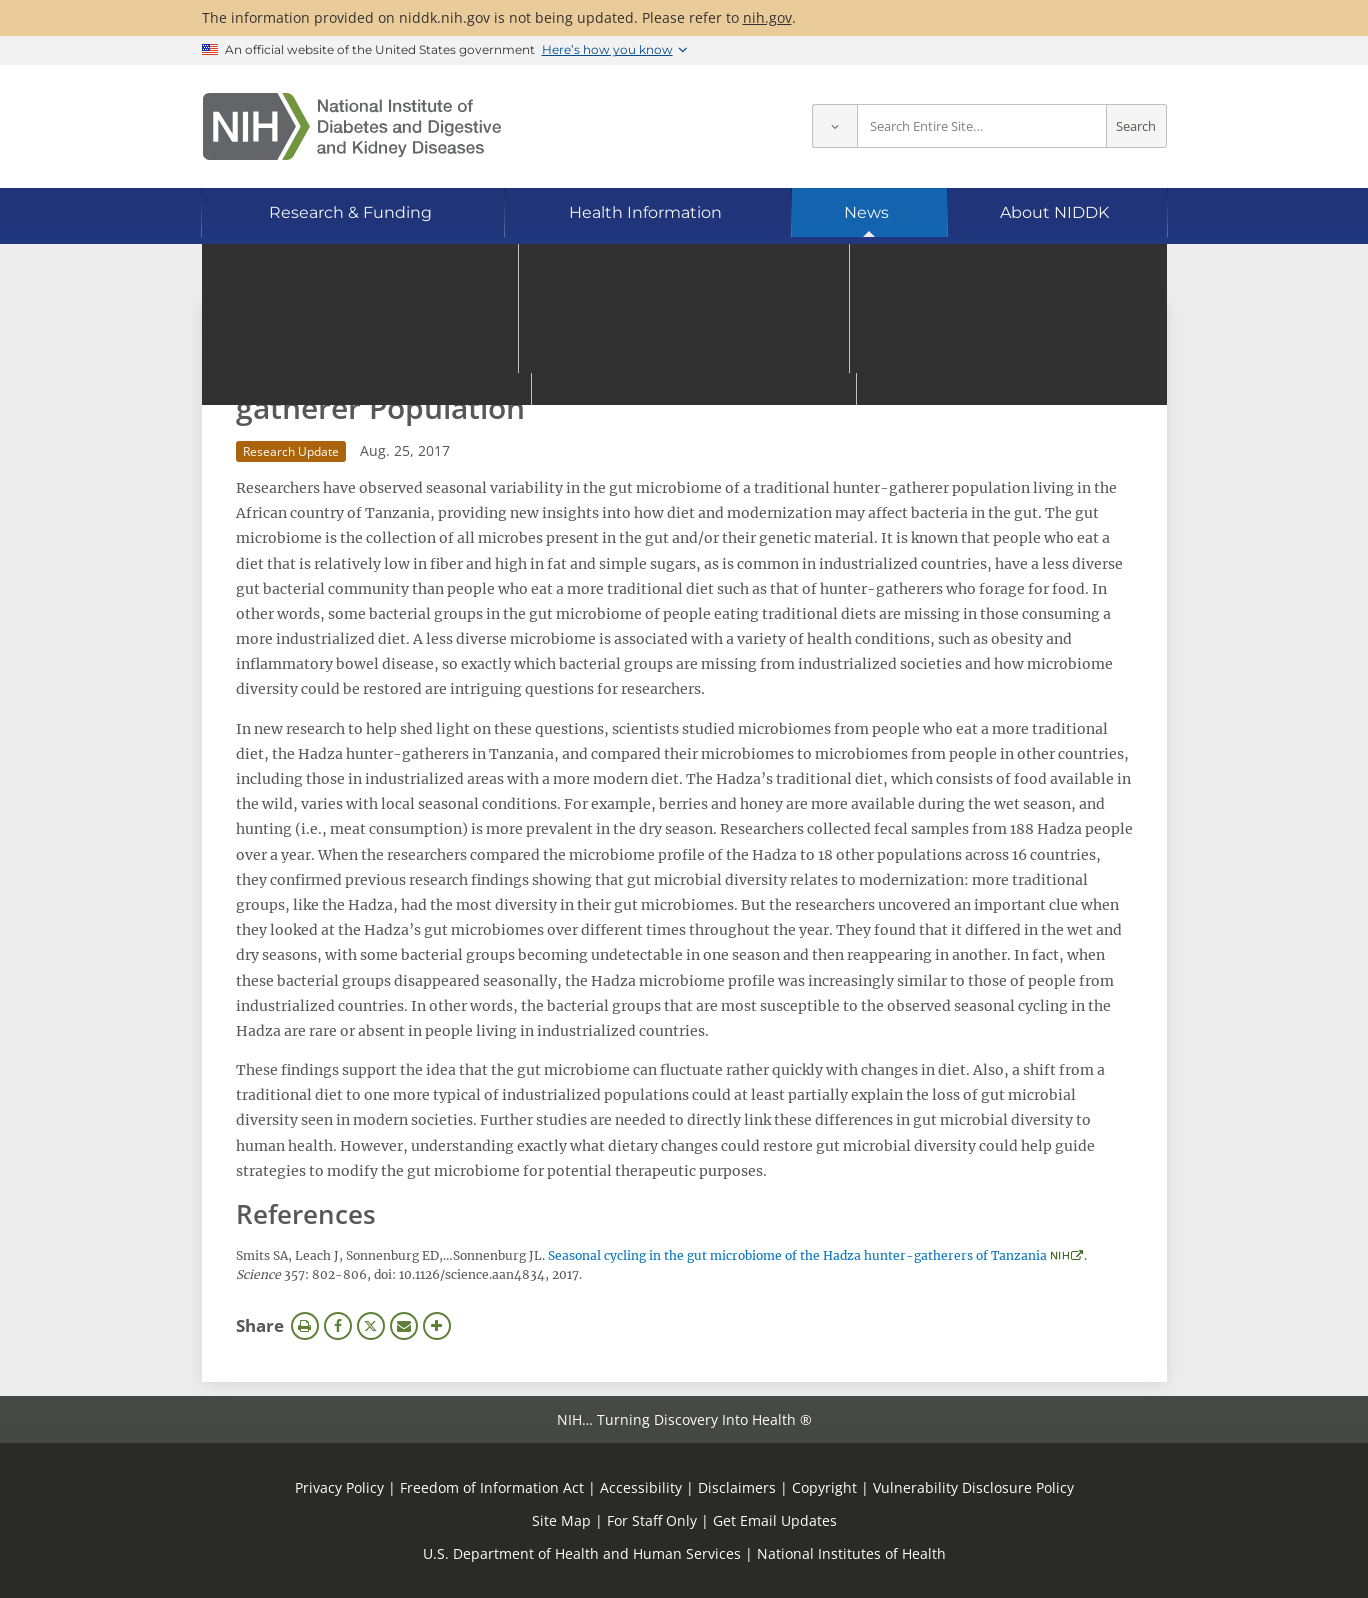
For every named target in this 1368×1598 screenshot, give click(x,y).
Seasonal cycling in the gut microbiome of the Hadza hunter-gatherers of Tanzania (797, 1255)
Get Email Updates (775, 1520)
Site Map (561, 1520)
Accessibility (641, 1487)
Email (404, 1326)
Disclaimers (737, 1487)
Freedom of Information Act (492, 1487)
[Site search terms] (982, 126)
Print (305, 1326)
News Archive (300, 325)
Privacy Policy (339, 1487)
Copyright (824, 1487)
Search (1136, 126)
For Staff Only (652, 1520)
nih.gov (767, 17)
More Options (437, 1326)
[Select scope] (834, 126)
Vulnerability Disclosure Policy (973, 1487)
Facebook (338, 1326)
